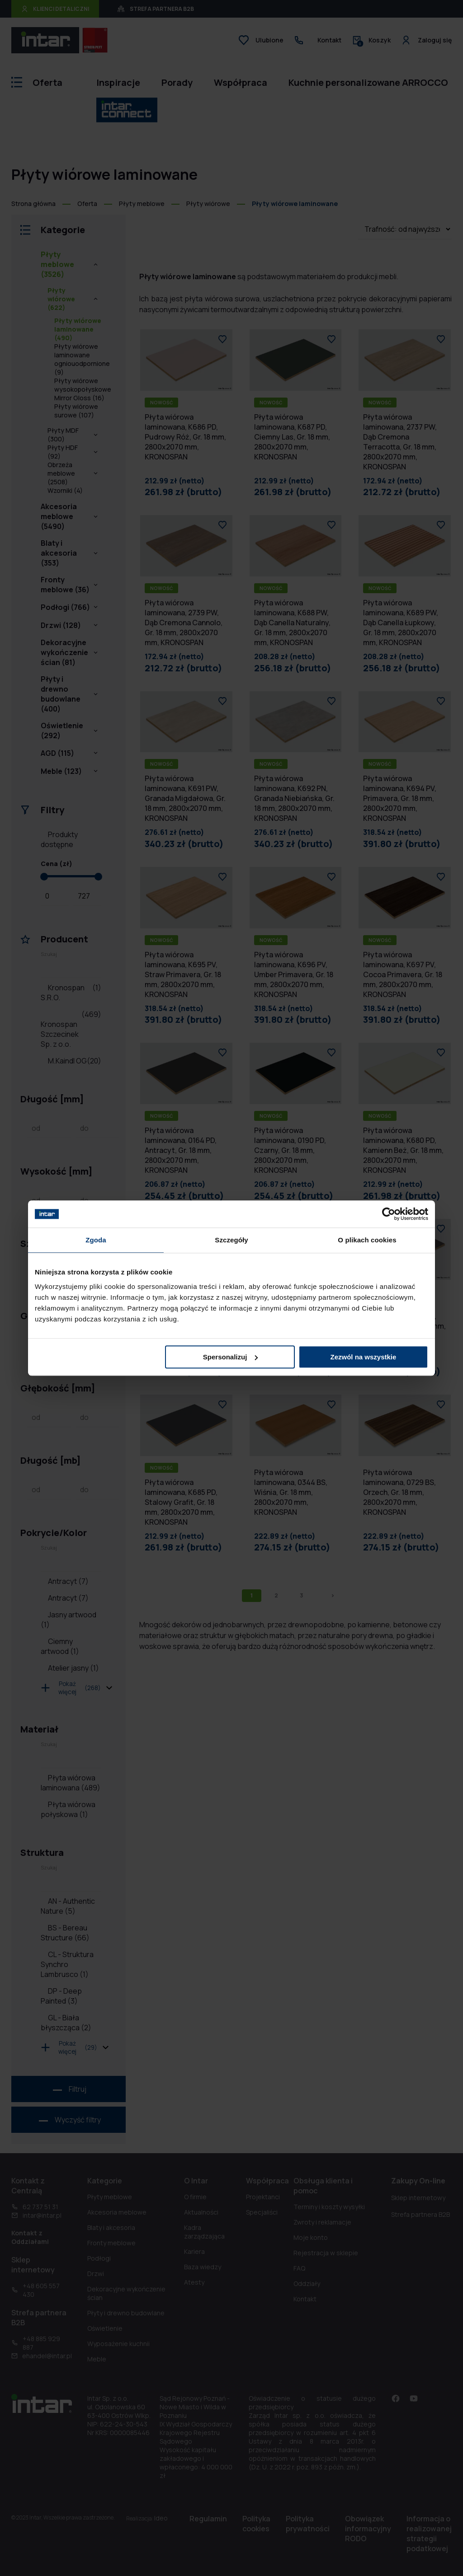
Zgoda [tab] (95, 1240)
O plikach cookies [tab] (367, 1240)
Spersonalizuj (230, 1357)
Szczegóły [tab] (231, 1240)
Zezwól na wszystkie (364, 1357)
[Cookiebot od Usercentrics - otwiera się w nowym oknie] (388, 1214)
